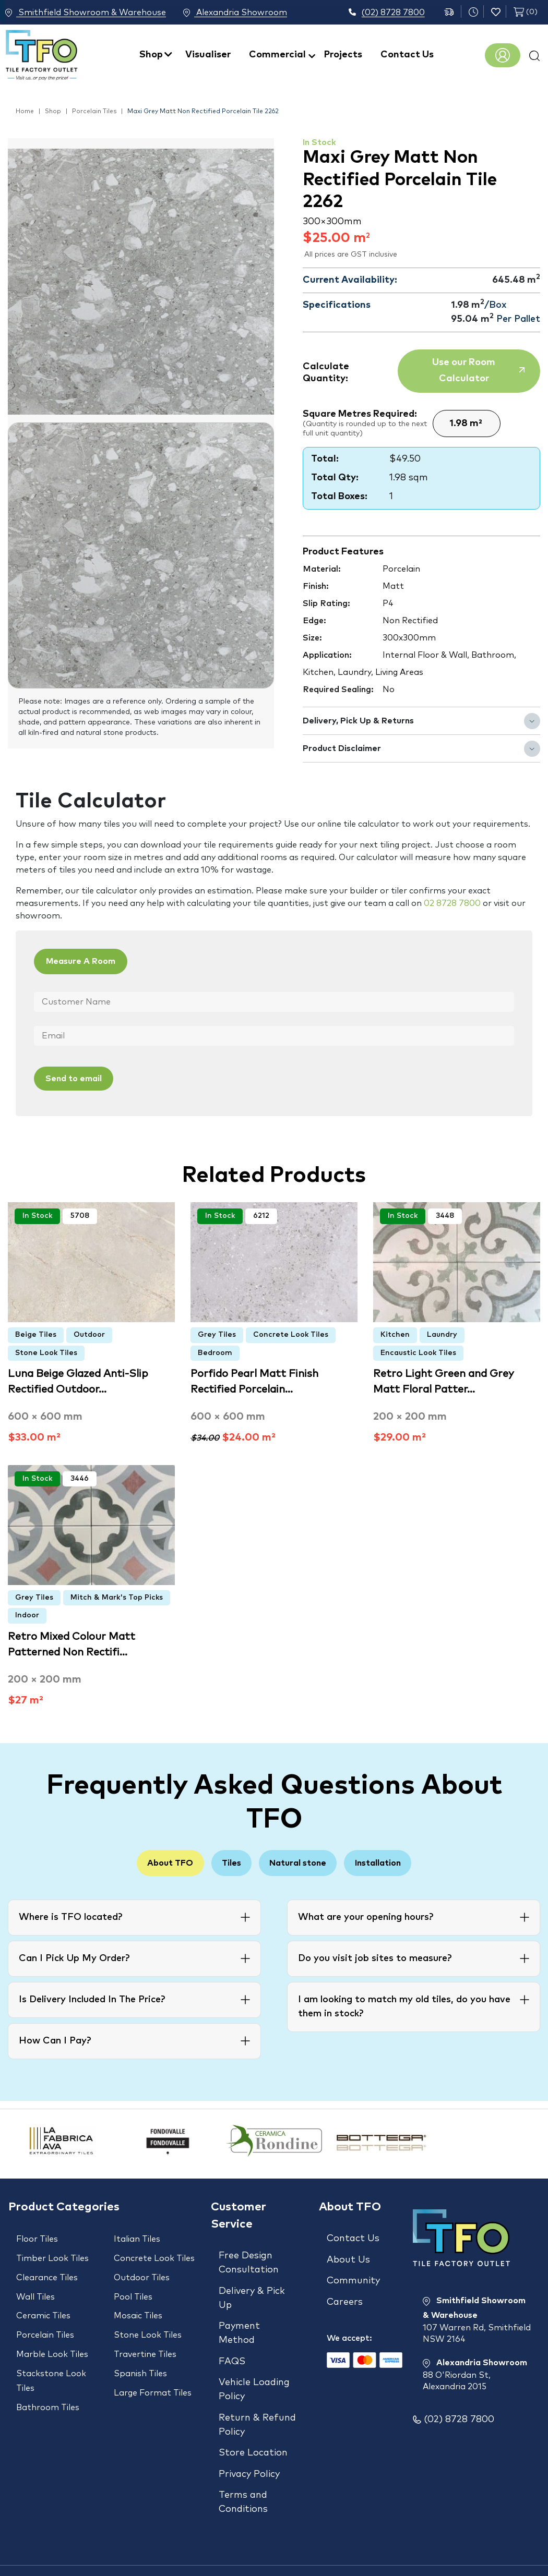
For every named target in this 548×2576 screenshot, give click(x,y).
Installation (396, 1861)
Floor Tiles (37, 2238)
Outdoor (89, 1332)
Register (502, 55)
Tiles (225, 1861)
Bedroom (215, 1350)
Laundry (442, 1332)
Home (25, 111)
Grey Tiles (217, 1332)
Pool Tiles (133, 2285)
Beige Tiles (35, 1332)
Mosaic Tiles (138, 2300)
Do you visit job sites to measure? (374, 1957)
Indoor (27, 1612)
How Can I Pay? (55, 2040)
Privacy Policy (249, 2442)
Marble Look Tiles (52, 2332)
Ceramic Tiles (43, 2300)
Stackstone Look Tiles (51, 2354)
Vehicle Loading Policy (254, 2371)
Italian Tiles (137, 2238)
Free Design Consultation (249, 2261)
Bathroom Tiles (47, 2378)
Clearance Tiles (47, 2269)
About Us (348, 2254)
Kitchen (395, 1332)
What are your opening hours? (365, 1916)
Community (353, 2271)
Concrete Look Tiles (290, 1332)
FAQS (232, 2347)
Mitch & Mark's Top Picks (116, 1595)
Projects (343, 54)
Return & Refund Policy (257, 2401)
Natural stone (304, 1861)
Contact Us (407, 54)
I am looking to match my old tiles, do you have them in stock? (404, 2005)
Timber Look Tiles (52, 2254)
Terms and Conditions (243, 2465)
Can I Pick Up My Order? (74, 1957)
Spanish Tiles (140, 2347)
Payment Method (239, 2323)
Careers (345, 2287)
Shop (151, 54)
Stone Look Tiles (46, 1350)
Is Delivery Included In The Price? (92, 1998)
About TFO (152, 1861)
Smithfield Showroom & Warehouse (85, 13)
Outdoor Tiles (142, 2269)
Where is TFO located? (70, 1916)
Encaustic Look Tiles (418, 1350)
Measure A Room (90, 962)
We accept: (349, 2319)
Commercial (277, 54)
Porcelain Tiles (94, 111)
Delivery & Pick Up (252, 2292)
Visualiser (208, 54)
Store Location (253, 2425)
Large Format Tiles (153, 2363)
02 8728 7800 (452, 903)
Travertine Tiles (145, 2332)
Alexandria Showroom (235, 13)
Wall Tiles (35, 2285)
